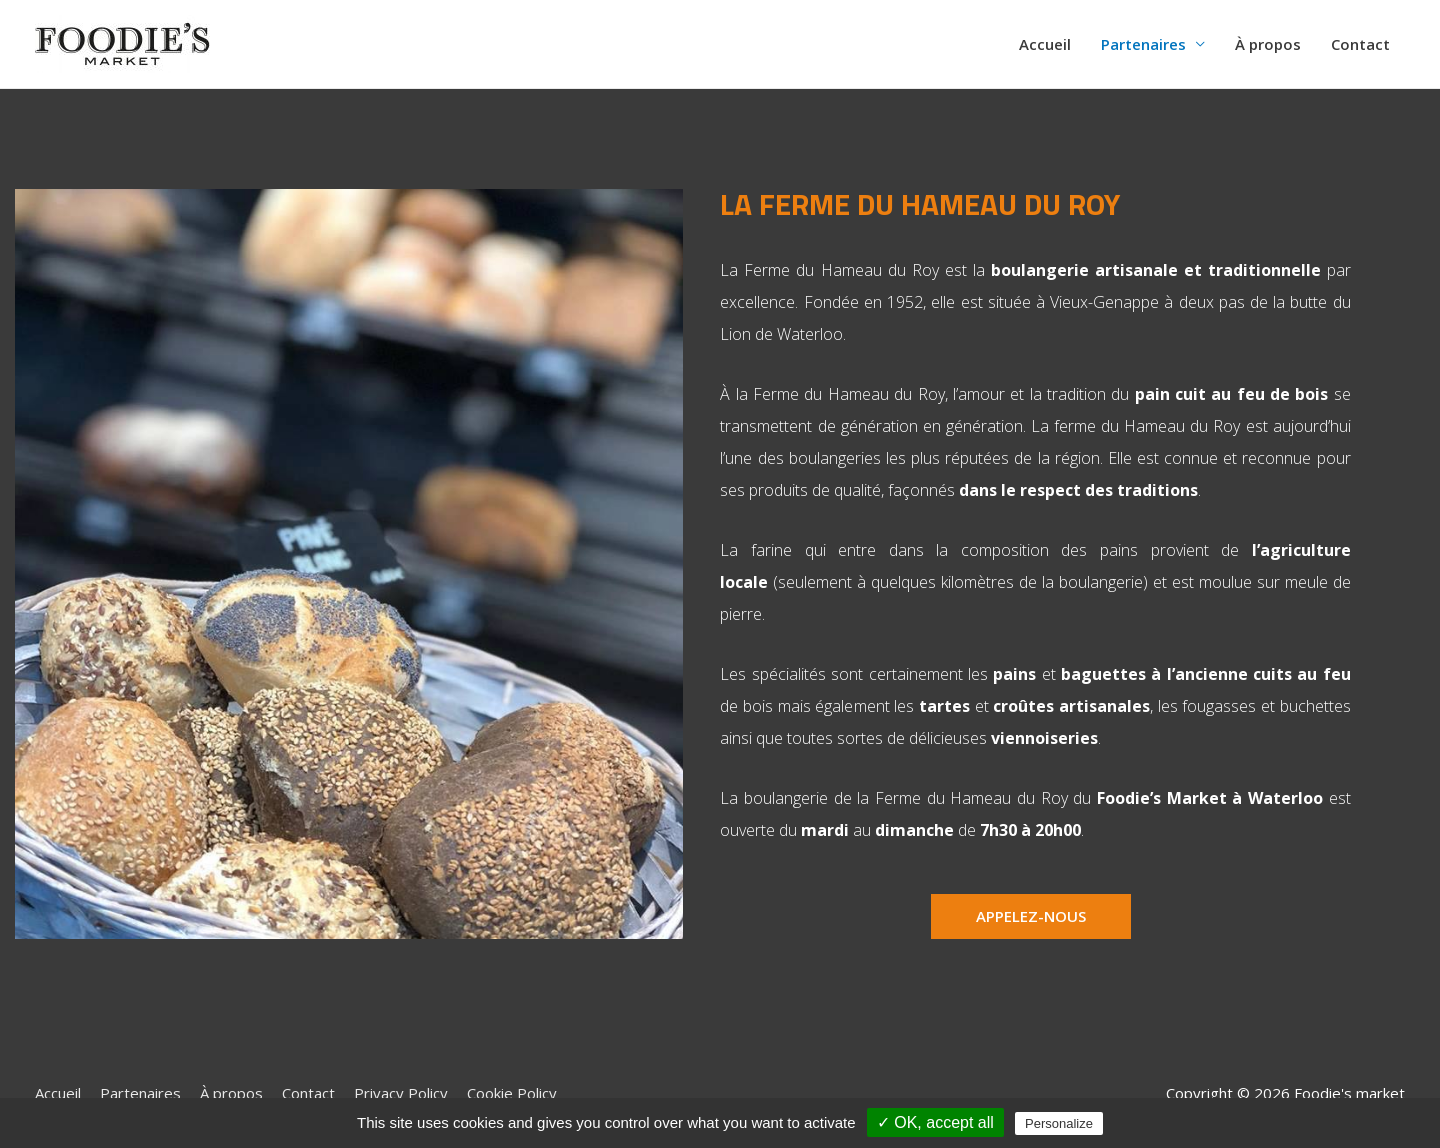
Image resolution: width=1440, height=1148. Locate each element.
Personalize (1059, 1123)
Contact (1360, 44)
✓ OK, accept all (935, 1122)
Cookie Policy (512, 1093)
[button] (1031, 916)
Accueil (1045, 44)
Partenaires (1143, 44)
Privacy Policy (401, 1093)
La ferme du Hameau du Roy (920, 204)
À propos (1268, 44)
